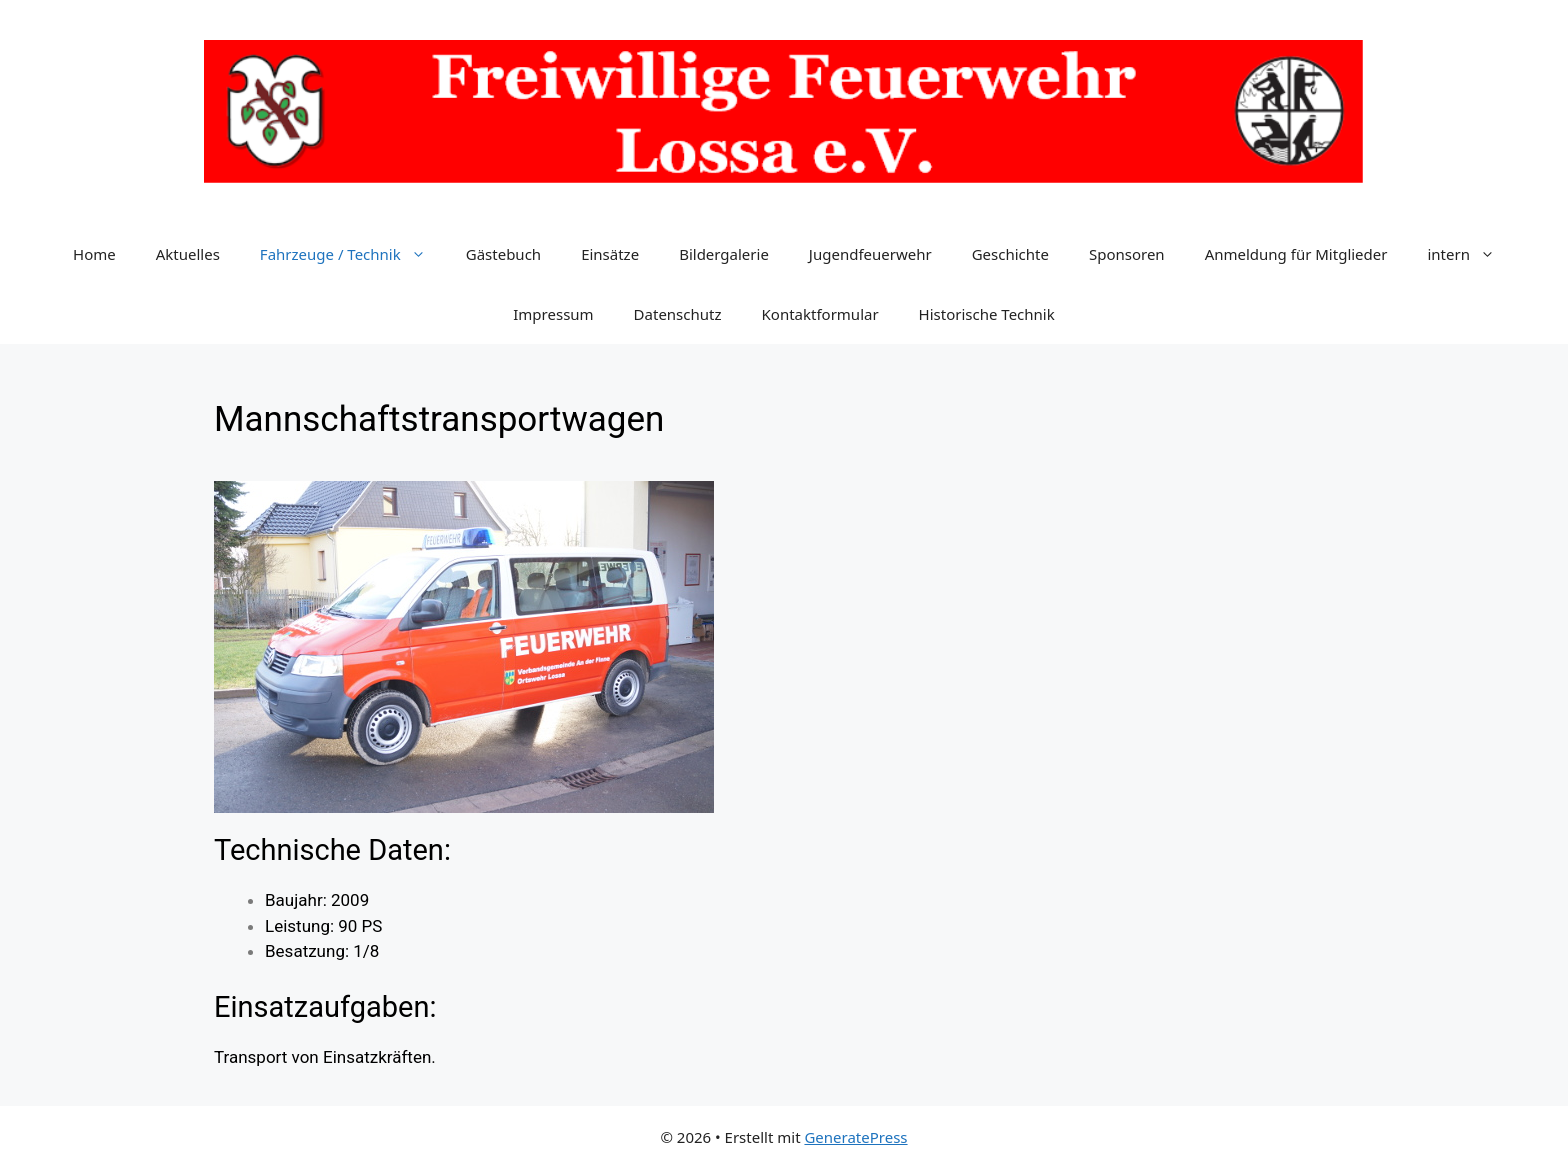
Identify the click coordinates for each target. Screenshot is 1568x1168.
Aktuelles (188, 254)
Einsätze (610, 254)
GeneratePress (855, 1137)
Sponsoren (1127, 254)
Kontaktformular (820, 314)
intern (1470, 254)
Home (94, 254)
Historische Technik (987, 314)
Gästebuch (503, 254)
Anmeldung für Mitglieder (1296, 254)
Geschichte (1010, 254)
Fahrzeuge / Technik (353, 254)
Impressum (553, 314)
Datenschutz (678, 314)
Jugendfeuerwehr (870, 254)
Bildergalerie (724, 254)
